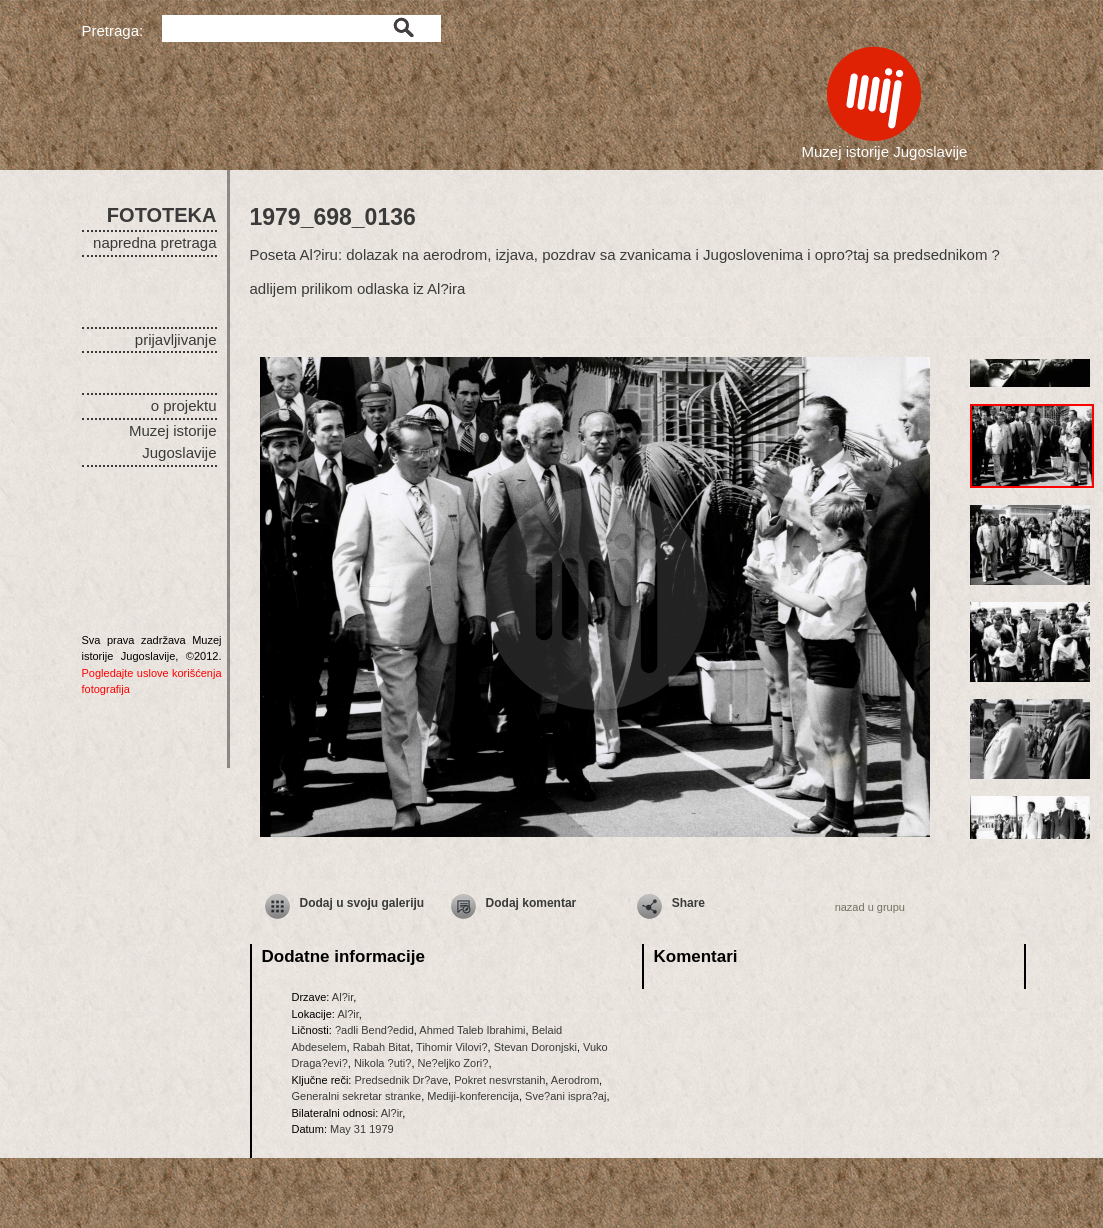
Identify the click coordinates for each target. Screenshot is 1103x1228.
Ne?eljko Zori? (453, 1063)
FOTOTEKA (162, 215)
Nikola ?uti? (382, 1063)
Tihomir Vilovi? (452, 1047)
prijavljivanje (176, 339)
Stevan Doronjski (535, 1047)
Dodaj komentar (531, 903)
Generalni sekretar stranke (357, 1096)
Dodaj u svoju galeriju (362, 903)
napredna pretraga (154, 242)
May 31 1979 (362, 1129)
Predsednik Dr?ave (401, 1080)
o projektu (184, 405)
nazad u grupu (870, 907)
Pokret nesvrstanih (499, 1080)
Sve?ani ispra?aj (565, 1096)
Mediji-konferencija (473, 1096)
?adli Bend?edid (374, 1030)
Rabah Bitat (381, 1047)
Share (688, 903)
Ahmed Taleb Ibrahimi (472, 1030)
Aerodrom (575, 1080)
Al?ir (342, 997)
